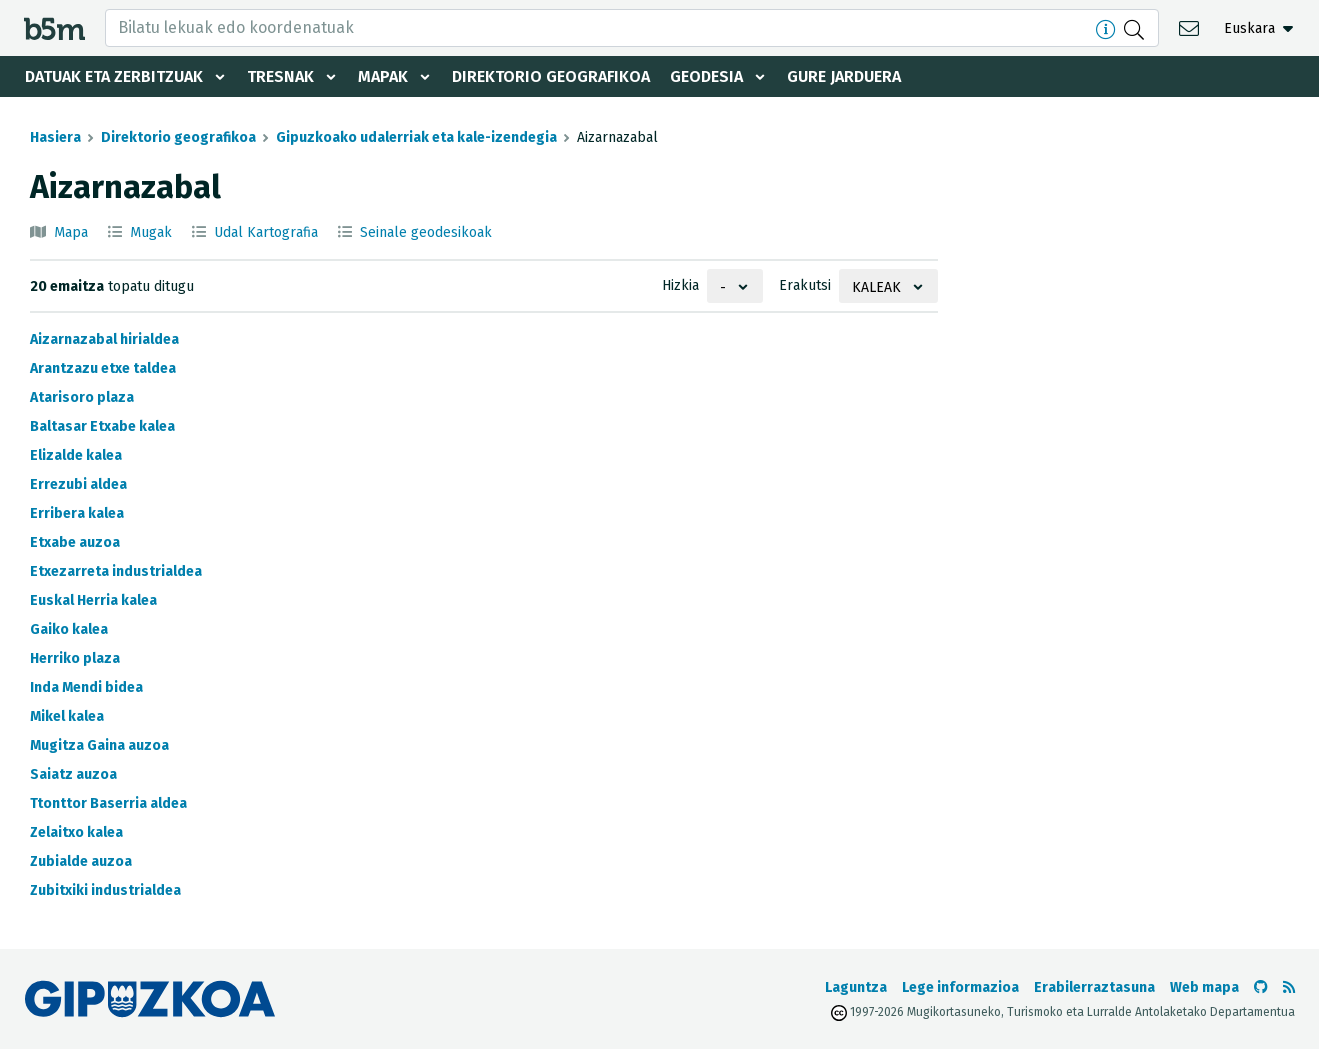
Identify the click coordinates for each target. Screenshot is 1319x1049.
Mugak (151, 232)
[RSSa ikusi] (1289, 987)
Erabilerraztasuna (1094, 987)
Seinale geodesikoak (426, 232)
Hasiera (55, 137)
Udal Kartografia (266, 232)
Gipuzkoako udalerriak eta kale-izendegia (416, 137)
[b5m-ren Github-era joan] (1261, 987)
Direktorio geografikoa (551, 76)
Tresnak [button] (280, 76)
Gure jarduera (844, 76)
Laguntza (856, 987)
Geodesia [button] (706, 76)
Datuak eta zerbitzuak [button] (114, 76)
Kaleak (876, 287)
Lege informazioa (960, 987)
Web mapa (1204, 987)
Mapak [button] (383, 76)
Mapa (71, 232)
